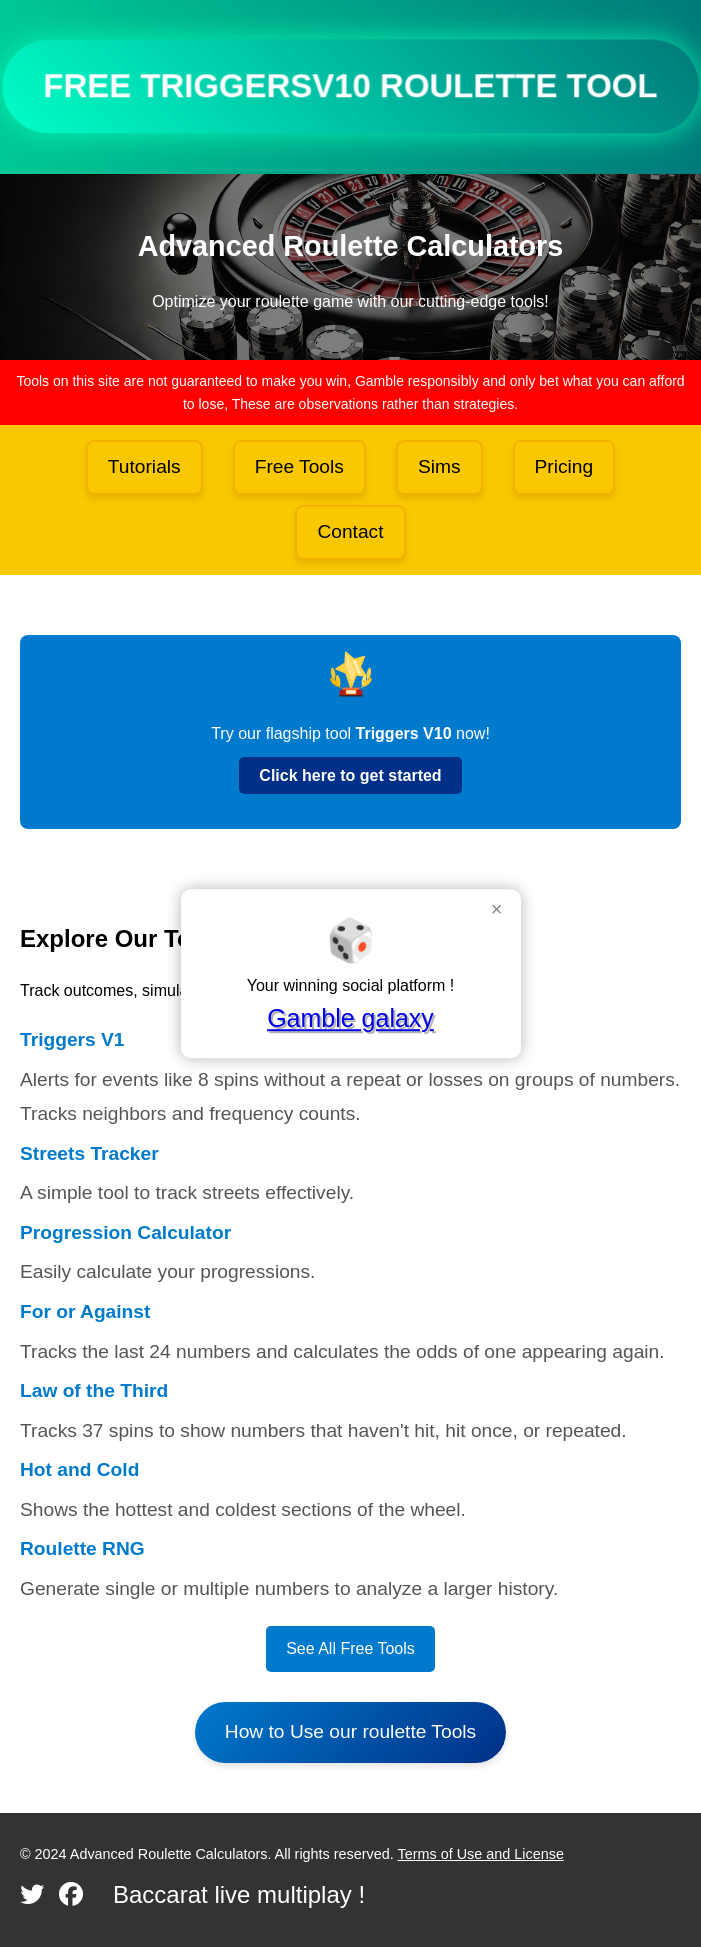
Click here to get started (350, 775)
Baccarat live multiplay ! (239, 1894)
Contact (350, 531)
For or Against (85, 1311)
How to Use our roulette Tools (350, 1731)
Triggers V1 (72, 1039)
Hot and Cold (79, 1469)
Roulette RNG (82, 1548)
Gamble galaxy (350, 1018)
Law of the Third (94, 1390)
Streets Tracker (89, 1153)
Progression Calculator (125, 1232)
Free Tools (299, 466)
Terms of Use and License (481, 1854)
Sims (439, 466)
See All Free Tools (350, 1648)
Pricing (564, 466)
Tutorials (144, 466)
